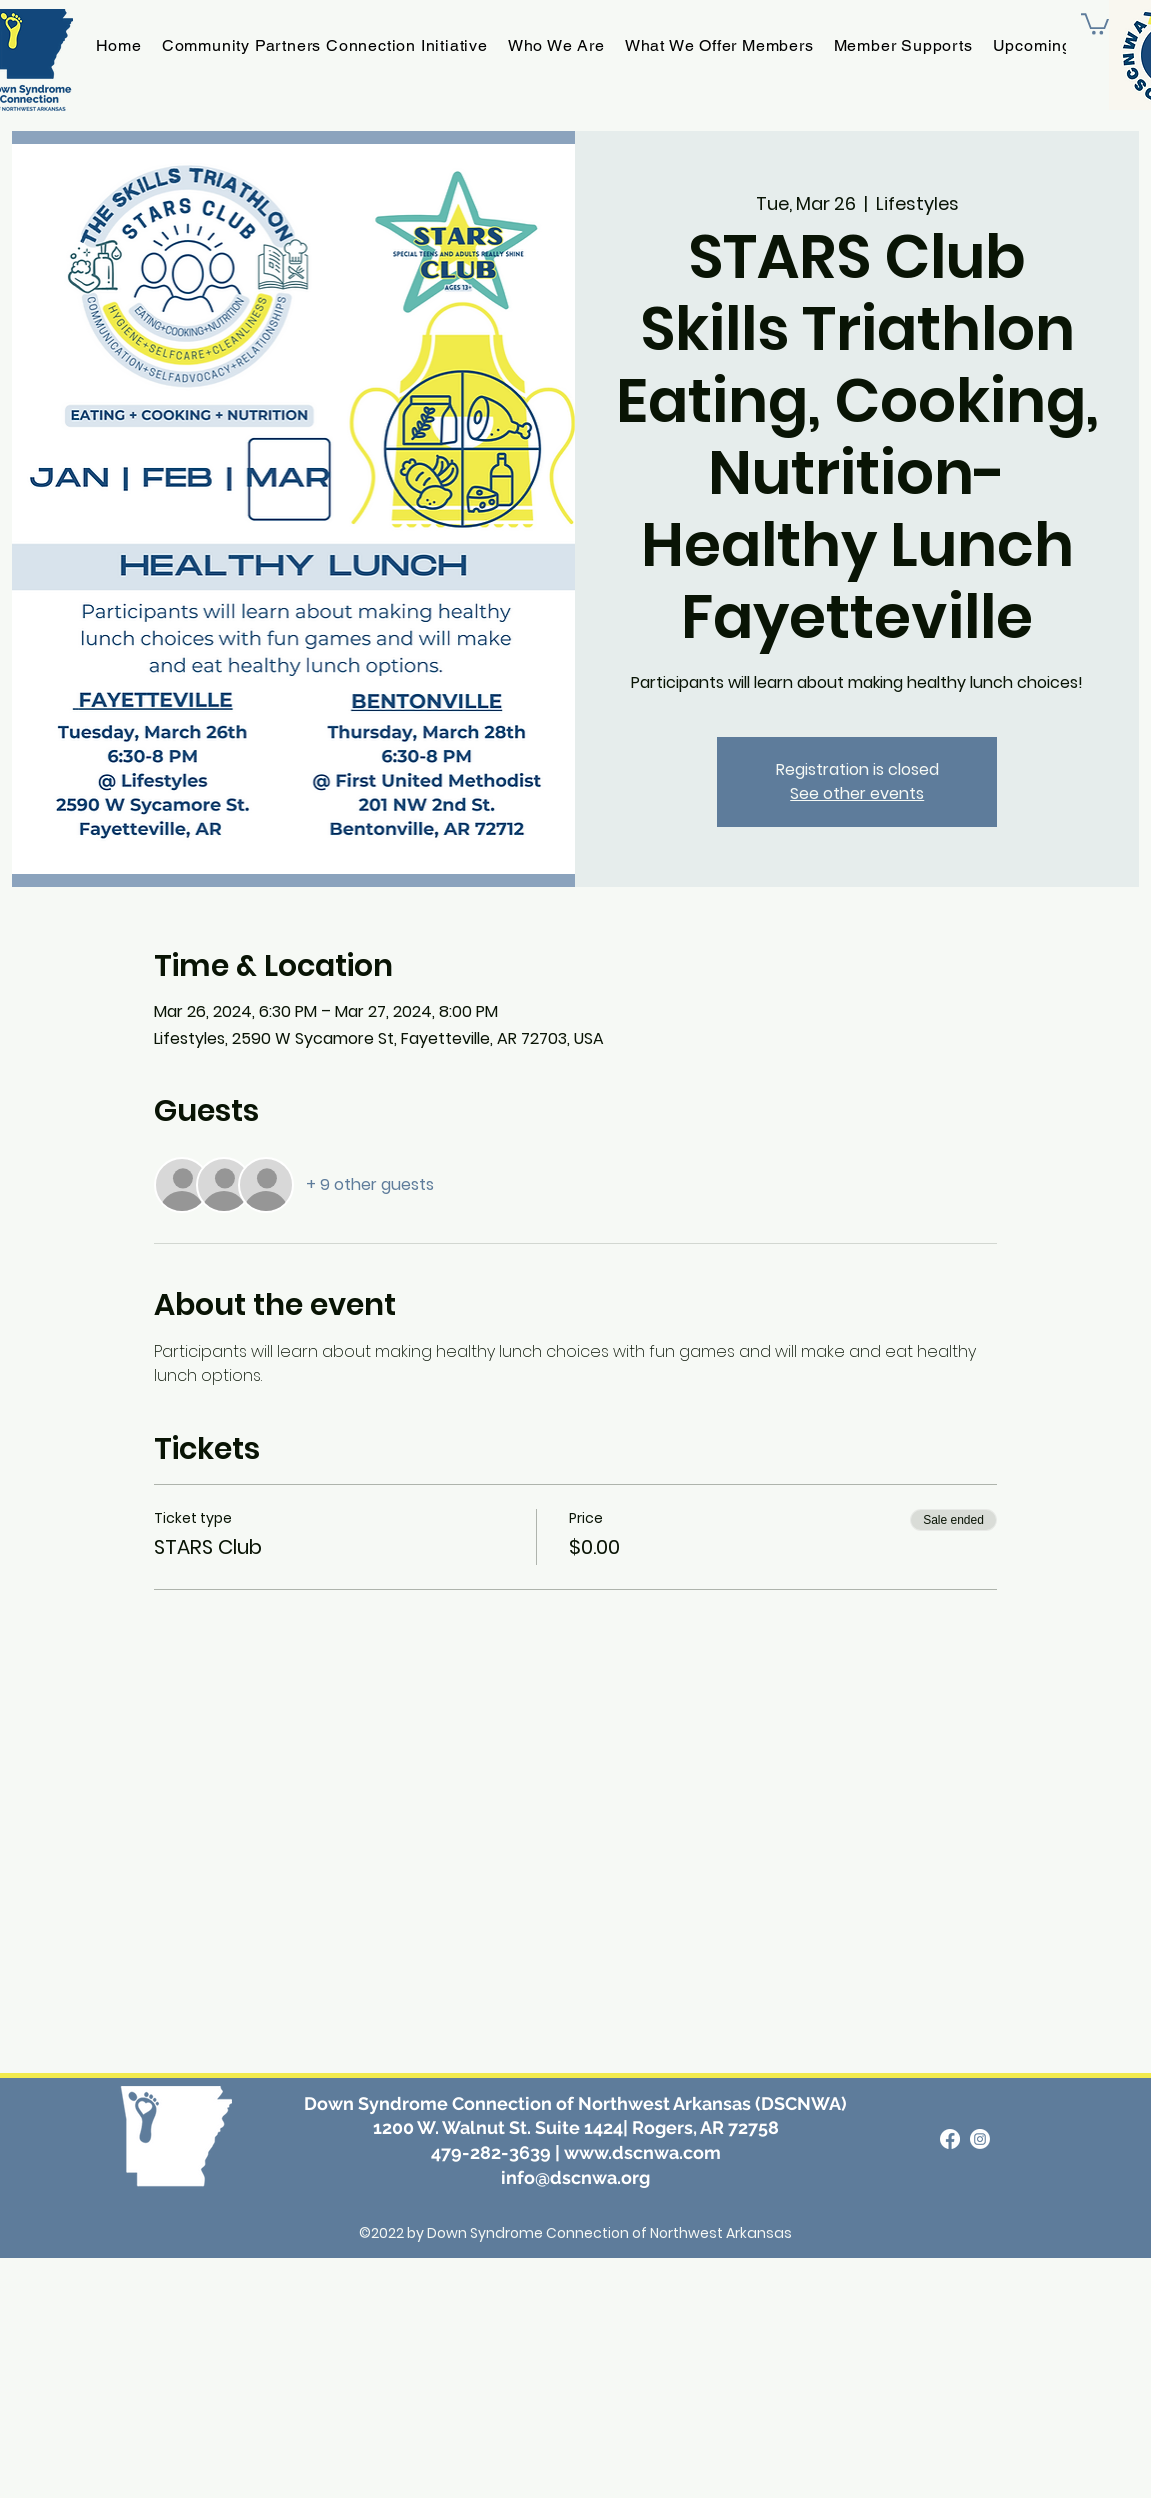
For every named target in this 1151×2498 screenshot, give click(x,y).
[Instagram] (980, 2139)
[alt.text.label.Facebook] (950, 2139)
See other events (857, 793)
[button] (1095, 23)
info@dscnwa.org (575, 2177)
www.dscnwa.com (642, 2152)
